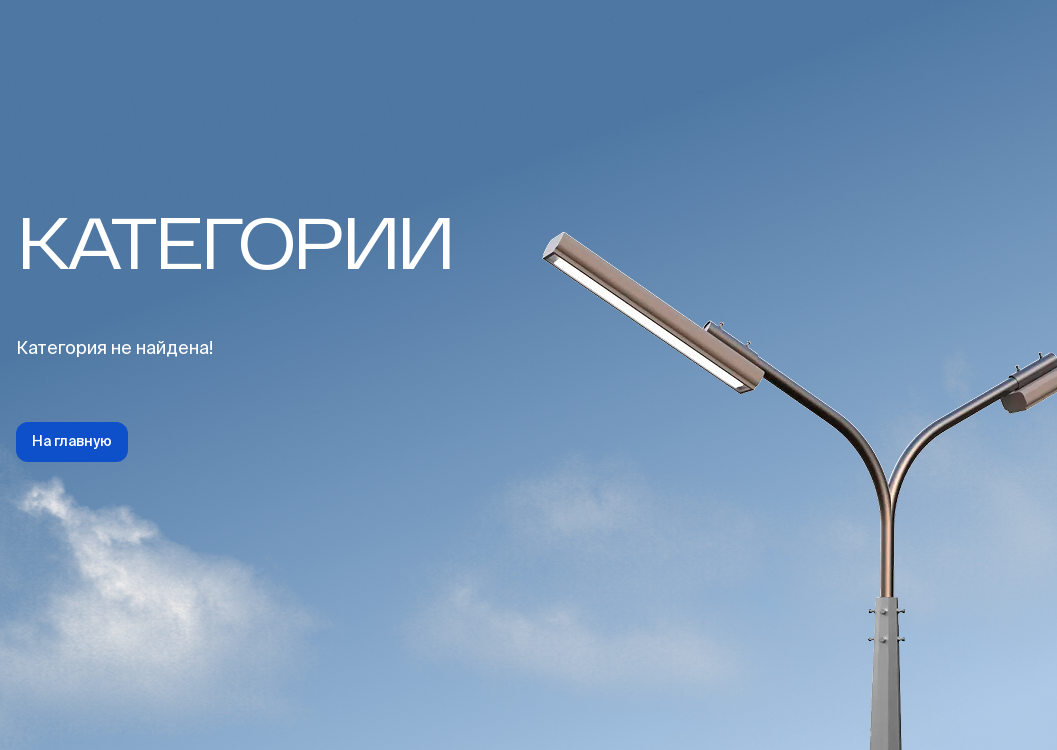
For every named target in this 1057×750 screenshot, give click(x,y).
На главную (72, 442)
